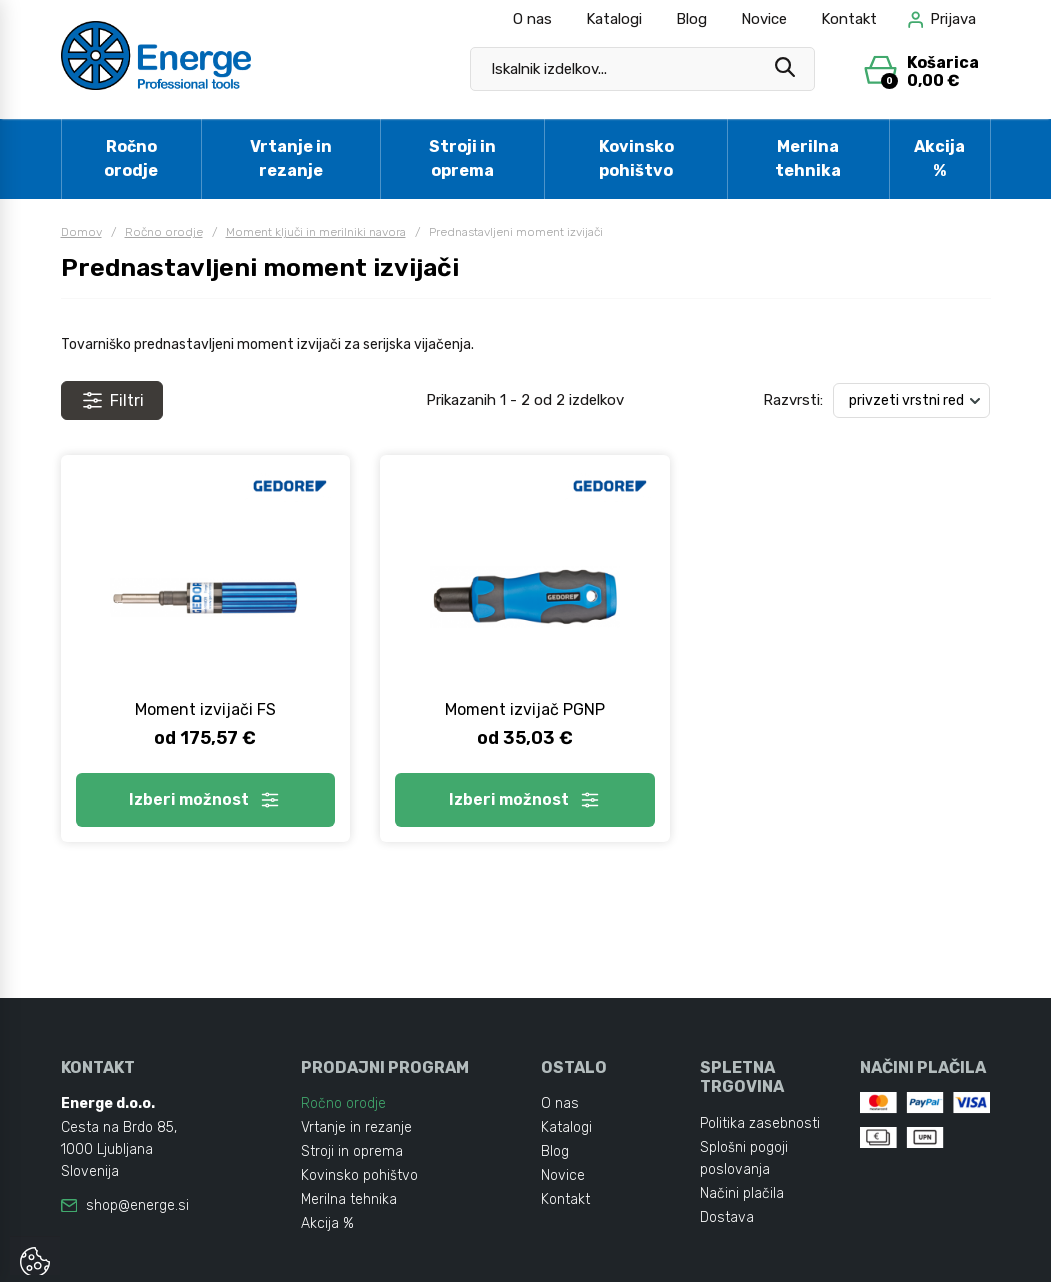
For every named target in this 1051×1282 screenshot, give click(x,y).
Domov (81, 232)
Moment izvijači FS (205, 709)
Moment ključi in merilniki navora (316, 232)
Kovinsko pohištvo (636, 158)
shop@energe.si (137, 1205)
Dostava (727, 1217)
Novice (764, 19)
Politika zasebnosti (760, 1123)
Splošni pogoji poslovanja (744, 1158)
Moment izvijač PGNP (525, 709)
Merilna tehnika (808, 158)
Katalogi (614, 19)
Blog (691, 19)
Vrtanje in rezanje (291, 158)
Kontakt (849, 19)
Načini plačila (742, 1193)
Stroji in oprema (462, 158)
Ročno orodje (131, 158)
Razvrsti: (793, 400)
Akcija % (939, 158)
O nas (532, 19)
